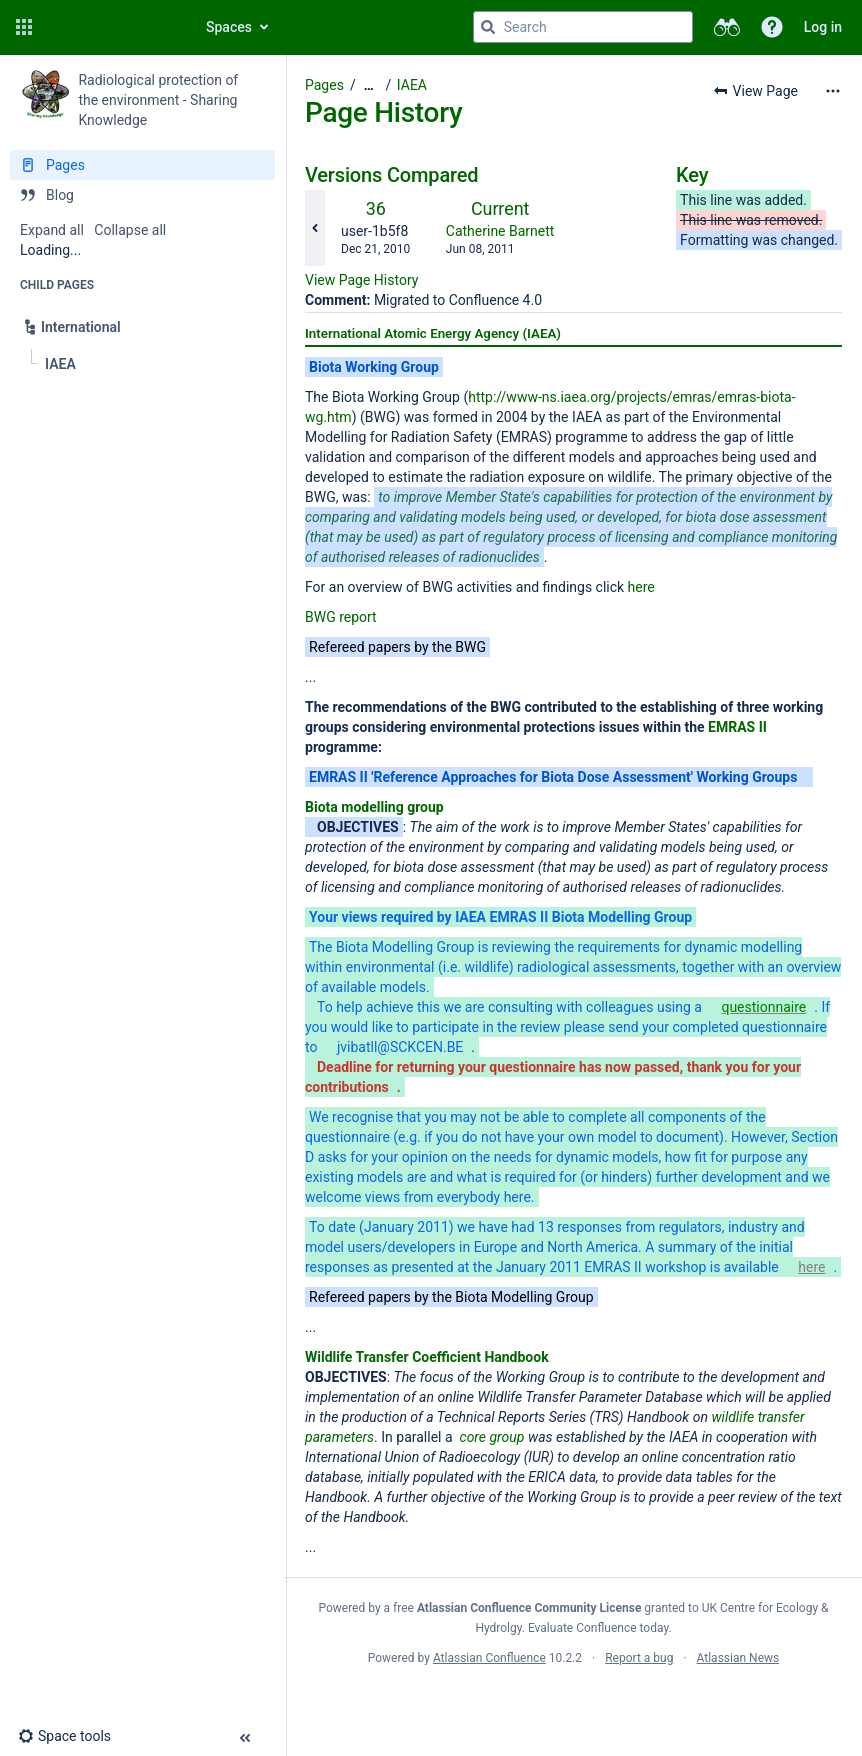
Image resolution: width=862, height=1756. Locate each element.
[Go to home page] (112, 27)
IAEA (412, 85)
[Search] (488, 27)
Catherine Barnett (500, 231)
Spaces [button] (229, 27)
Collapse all (130, 230)
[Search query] (583, 27)
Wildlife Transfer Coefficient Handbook (427, 1357)
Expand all (52, 230)
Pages (324, 85)
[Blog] (142, 195)
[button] (24, 27)
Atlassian (573, 1702)
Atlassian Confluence (489, 1658)
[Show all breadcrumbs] (369, 85)
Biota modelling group (374, 807)
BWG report (341, 617)
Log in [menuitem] (823, 27)
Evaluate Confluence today (598, 1628)
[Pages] (142, 165)
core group (492, 1437)
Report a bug (639, 1658)
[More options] (833, 91)
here (641, 587)
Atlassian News (738, 1658)
